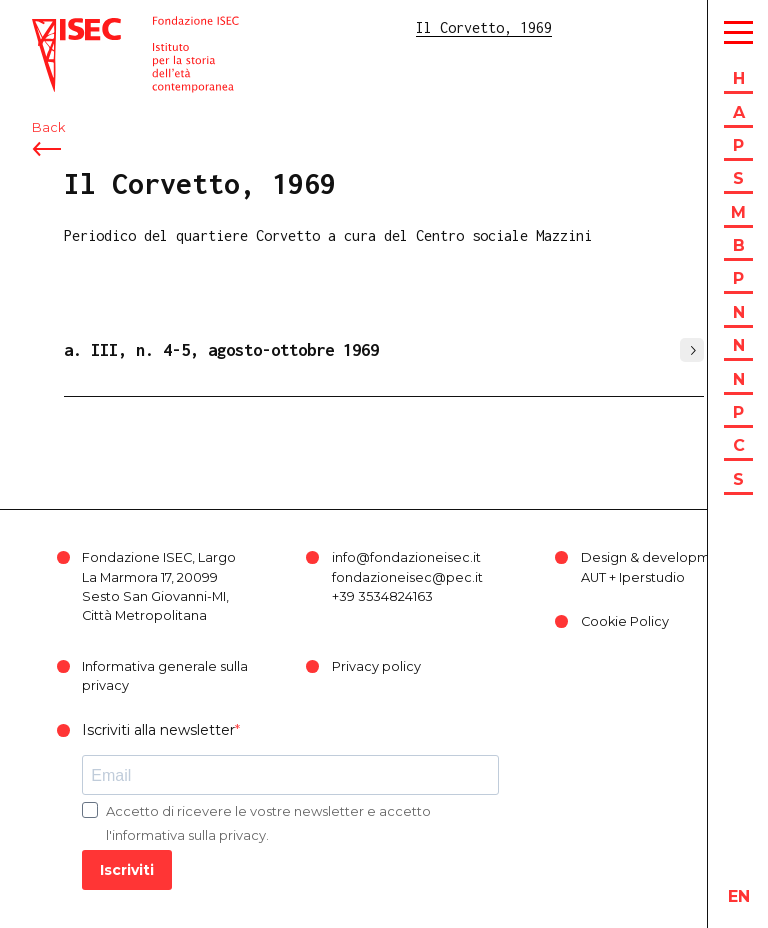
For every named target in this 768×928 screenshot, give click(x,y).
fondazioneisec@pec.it (407, 577)
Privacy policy (376, 666)
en (739, 896)
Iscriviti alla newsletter (158, 730)
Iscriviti (127, 870)
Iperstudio (652, 577)
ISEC (48, 27)
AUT (593, 577)
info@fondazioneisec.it (406, 557)
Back (48, 127)
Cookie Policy (625, 621)
